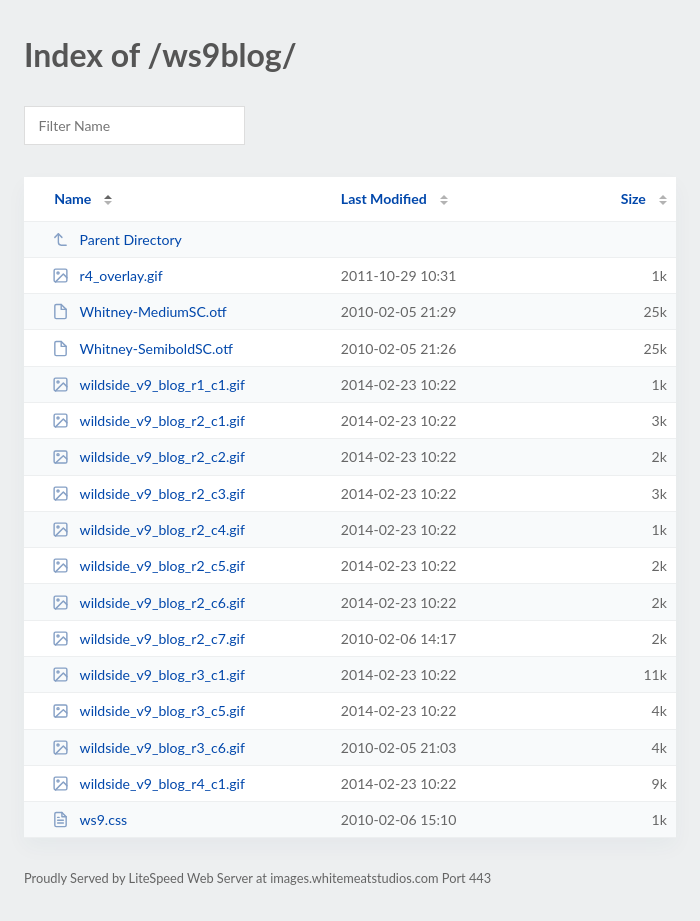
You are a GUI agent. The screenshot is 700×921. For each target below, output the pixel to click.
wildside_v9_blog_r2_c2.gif (148, 456)
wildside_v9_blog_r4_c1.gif (148, 783)
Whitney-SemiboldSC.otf (142, 348)
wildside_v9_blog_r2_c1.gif (148, 420)
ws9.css (89, 819)
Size (633, 198)
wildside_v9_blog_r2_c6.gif (148, 602)
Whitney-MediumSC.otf (139, 311)
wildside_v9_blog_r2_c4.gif (148, 529)
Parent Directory (117, 239)
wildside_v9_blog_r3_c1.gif (148, 674)
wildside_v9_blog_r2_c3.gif (148, 493)
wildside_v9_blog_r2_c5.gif (148, 565)
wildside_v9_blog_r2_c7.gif (148, 638)
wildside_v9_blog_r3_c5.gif (148, 710)
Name (72, 198)
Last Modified (384, 198)
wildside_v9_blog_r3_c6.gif (148, 747)
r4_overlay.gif (107, 275)
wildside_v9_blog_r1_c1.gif (148, 384)
